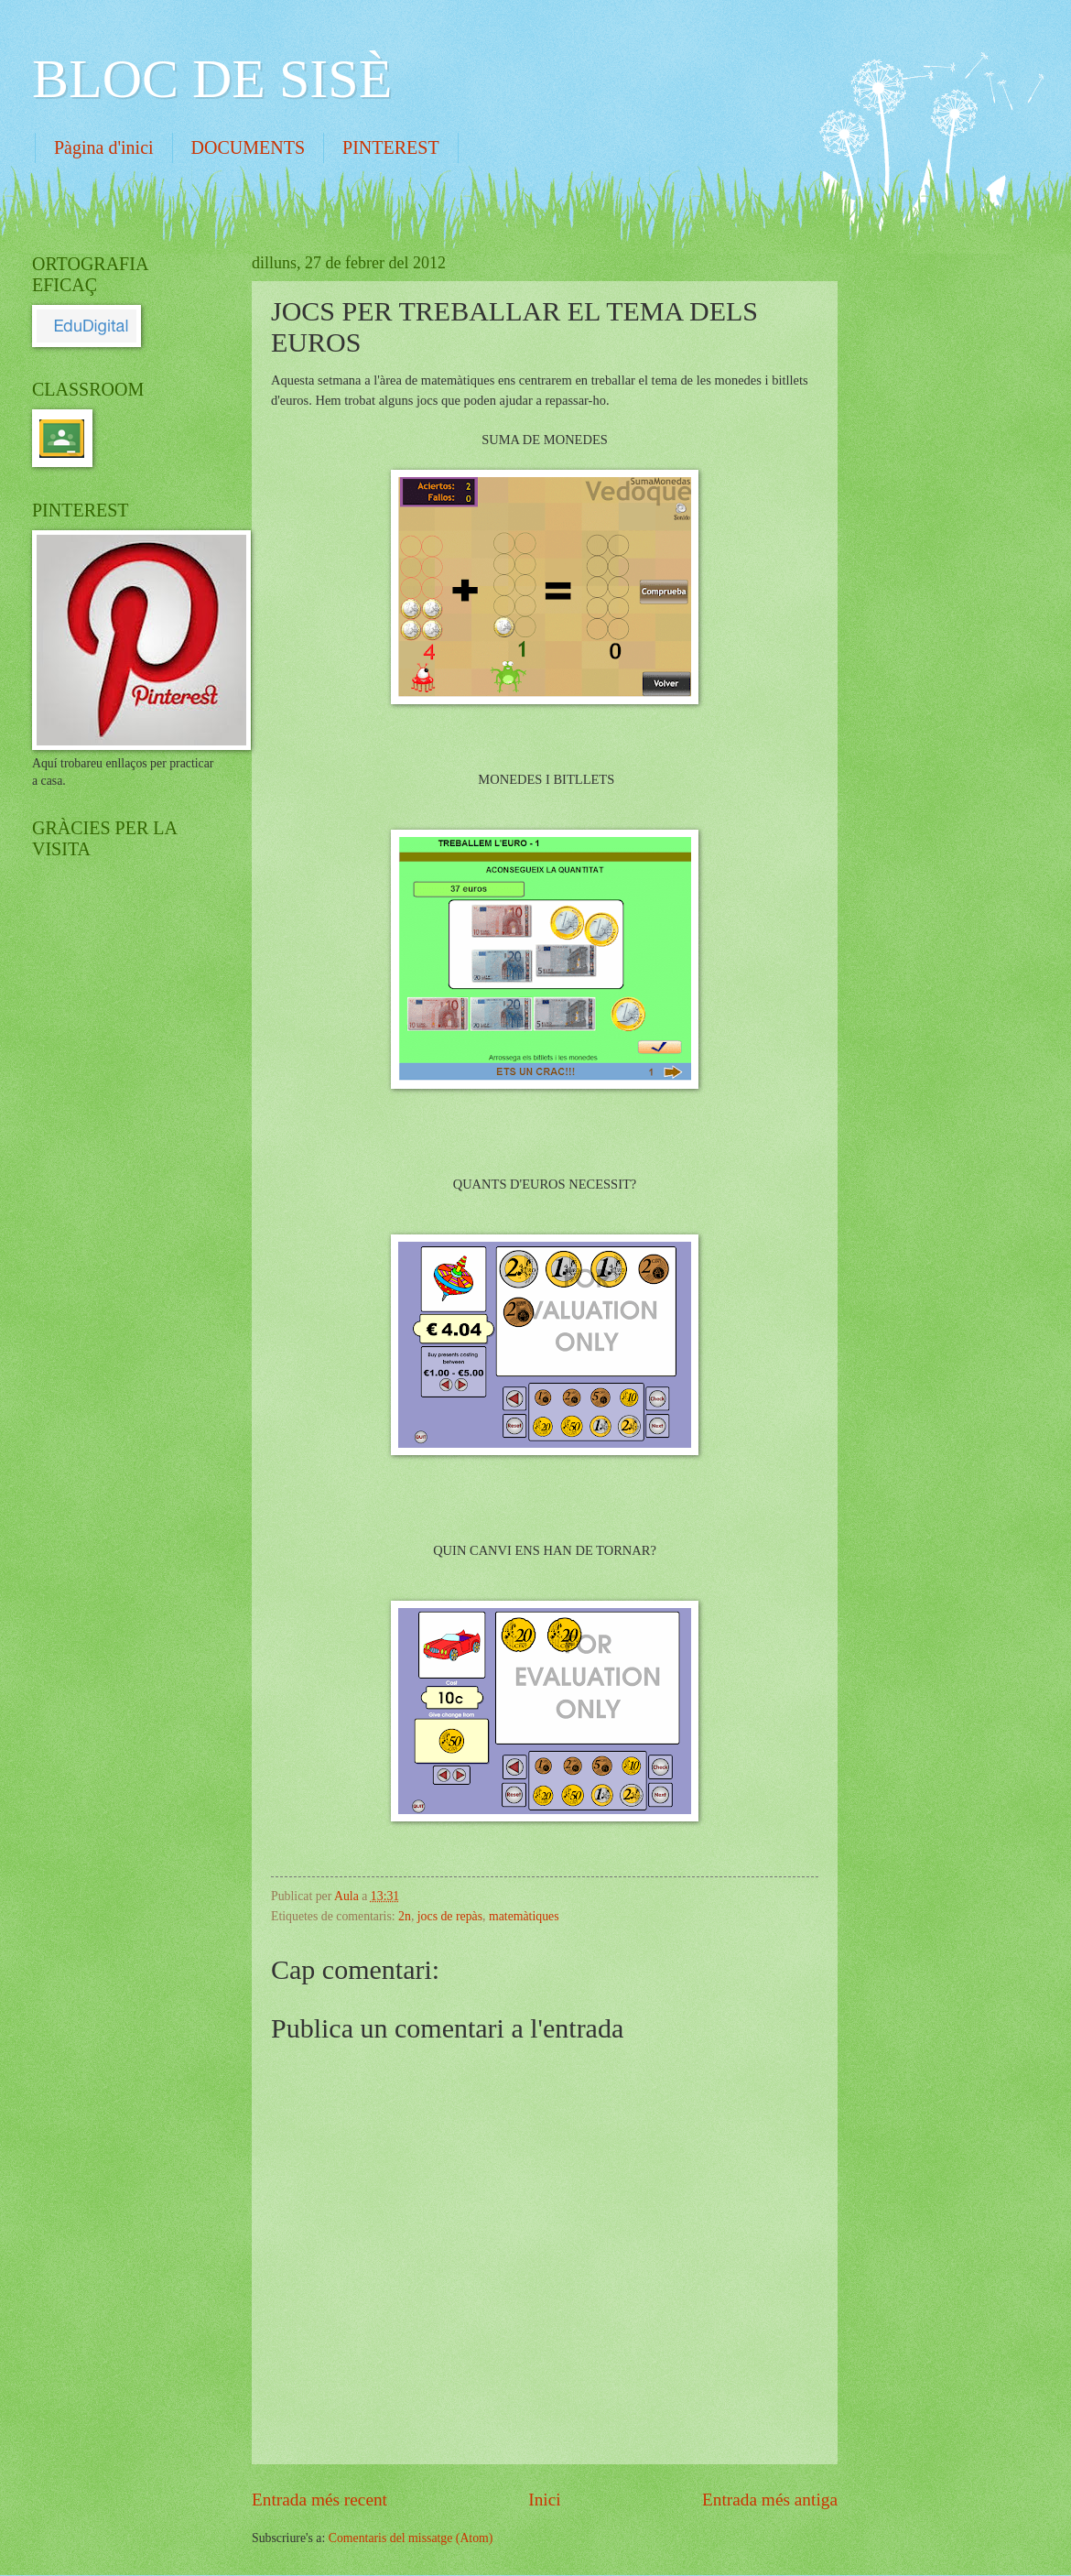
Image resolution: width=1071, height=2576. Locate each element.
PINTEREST (390, 147)
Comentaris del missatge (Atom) (411, 2538)
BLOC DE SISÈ (212, 79)
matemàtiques (524, 1916)
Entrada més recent (319, 2499)
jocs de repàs (449, 1916)
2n (404, 1916)
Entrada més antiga (770, 2499)
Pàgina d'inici (104, 147)
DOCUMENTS (248, 147)
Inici (544, 2499)
